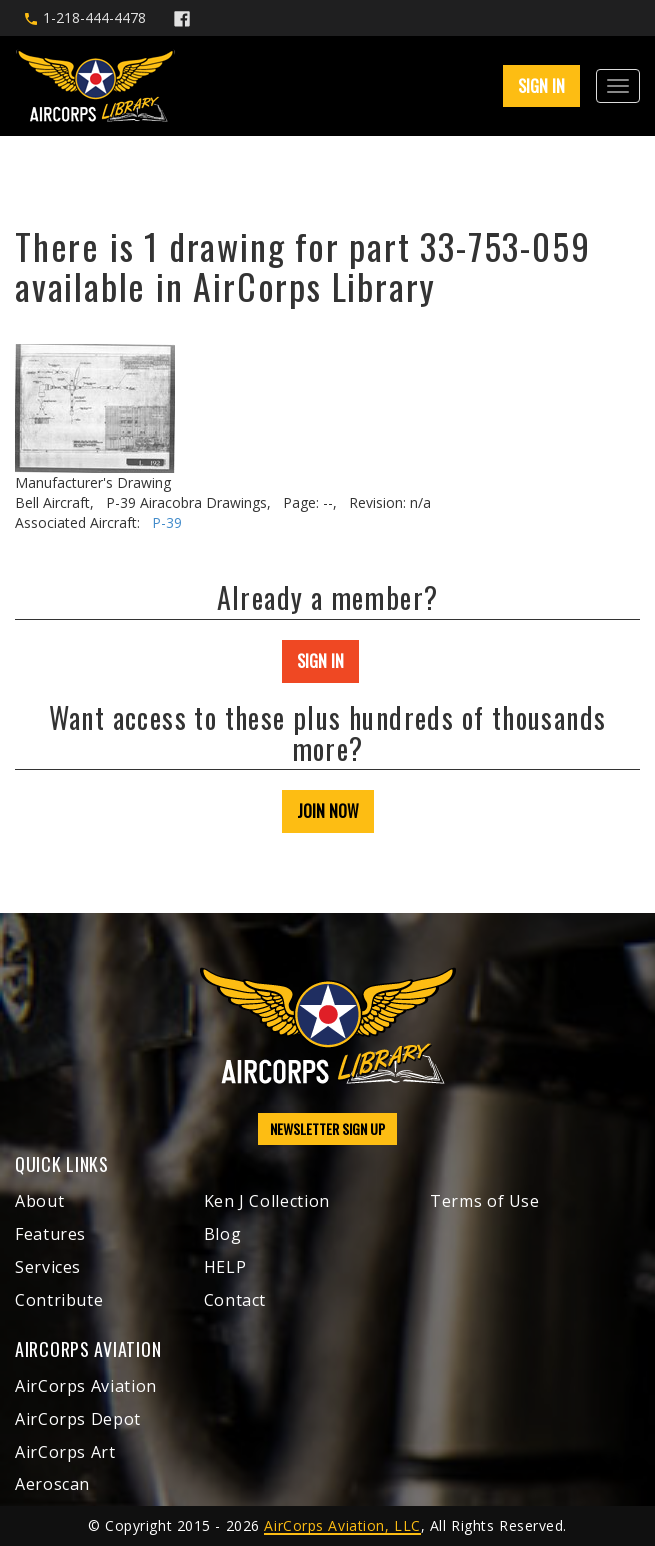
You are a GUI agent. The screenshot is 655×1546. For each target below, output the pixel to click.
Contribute (59, 1300)
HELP (225, 1267)
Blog (223, 1234)
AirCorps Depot (78, 1419)
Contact (235, 1300)
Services (48, 1267)
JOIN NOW (328, 811)
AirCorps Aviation (86, 1386)
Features (50, 1234)
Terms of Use (485, 1201)
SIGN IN (541, 86)
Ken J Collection (267, 1201)
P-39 (167, 522)
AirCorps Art (65, 1452)
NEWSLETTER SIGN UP (327, 1128)
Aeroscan (52, 1484)
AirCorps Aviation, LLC (342, 1525)
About (39, 1201)
